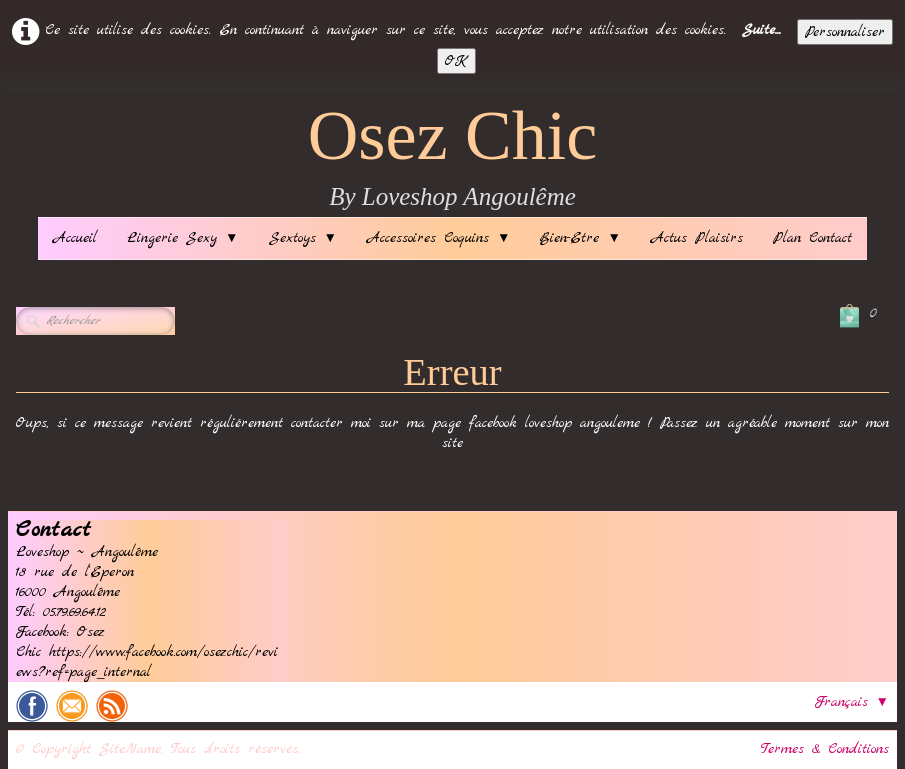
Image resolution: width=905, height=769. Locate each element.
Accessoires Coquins (438, 238)
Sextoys (303, 238)
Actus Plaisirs (697, 238)
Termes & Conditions (825, 749)
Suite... (761, 30)
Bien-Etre (580, 238)
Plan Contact (812, 238)
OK (456, 61)
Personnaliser (845, 32)
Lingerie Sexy (182, 238)
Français (852, 702)
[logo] (453, 158)
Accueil (75, 238)
